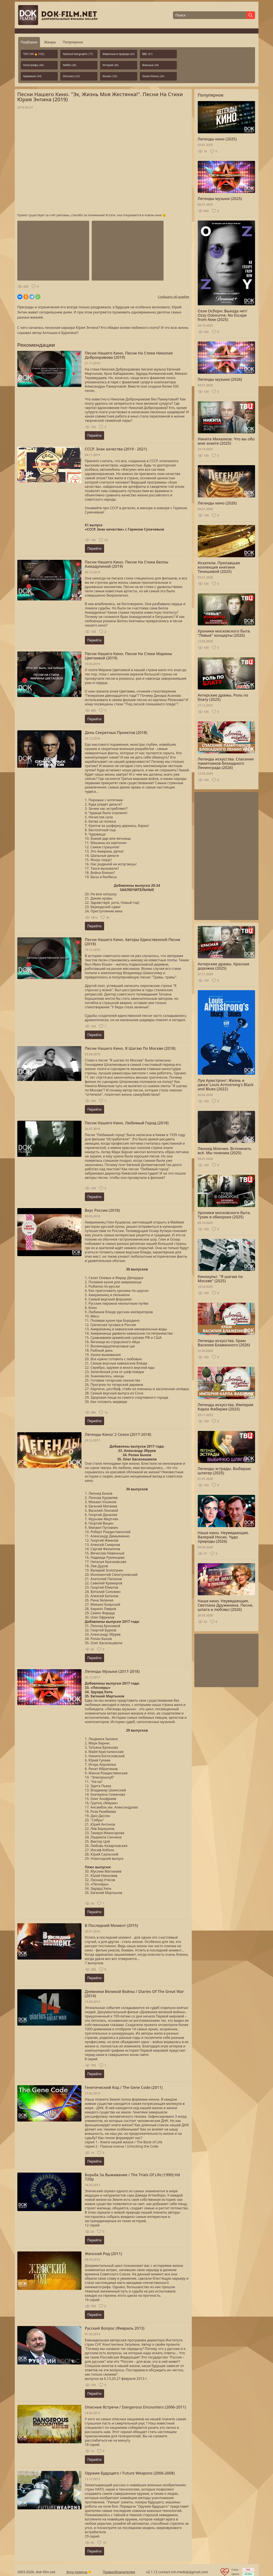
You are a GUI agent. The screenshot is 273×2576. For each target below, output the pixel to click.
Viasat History (153, 76)
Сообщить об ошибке (173, 297)
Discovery (71, 76)
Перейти (94, 435)
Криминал (32, 76)
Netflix (69, 65)
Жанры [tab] (50, 42)
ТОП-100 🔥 (33, 54)
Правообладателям (119, 2572)
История (110, 65)
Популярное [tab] (73, 42)
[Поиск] (209, 15)
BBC (147, 54)
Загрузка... (103, 161)
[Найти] (250, 15)
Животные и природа (119, 54)
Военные (150, 65)
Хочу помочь (76, 2572)
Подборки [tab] (29, 42)
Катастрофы (33, 65)
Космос (110, 76)
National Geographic (78, 54)
